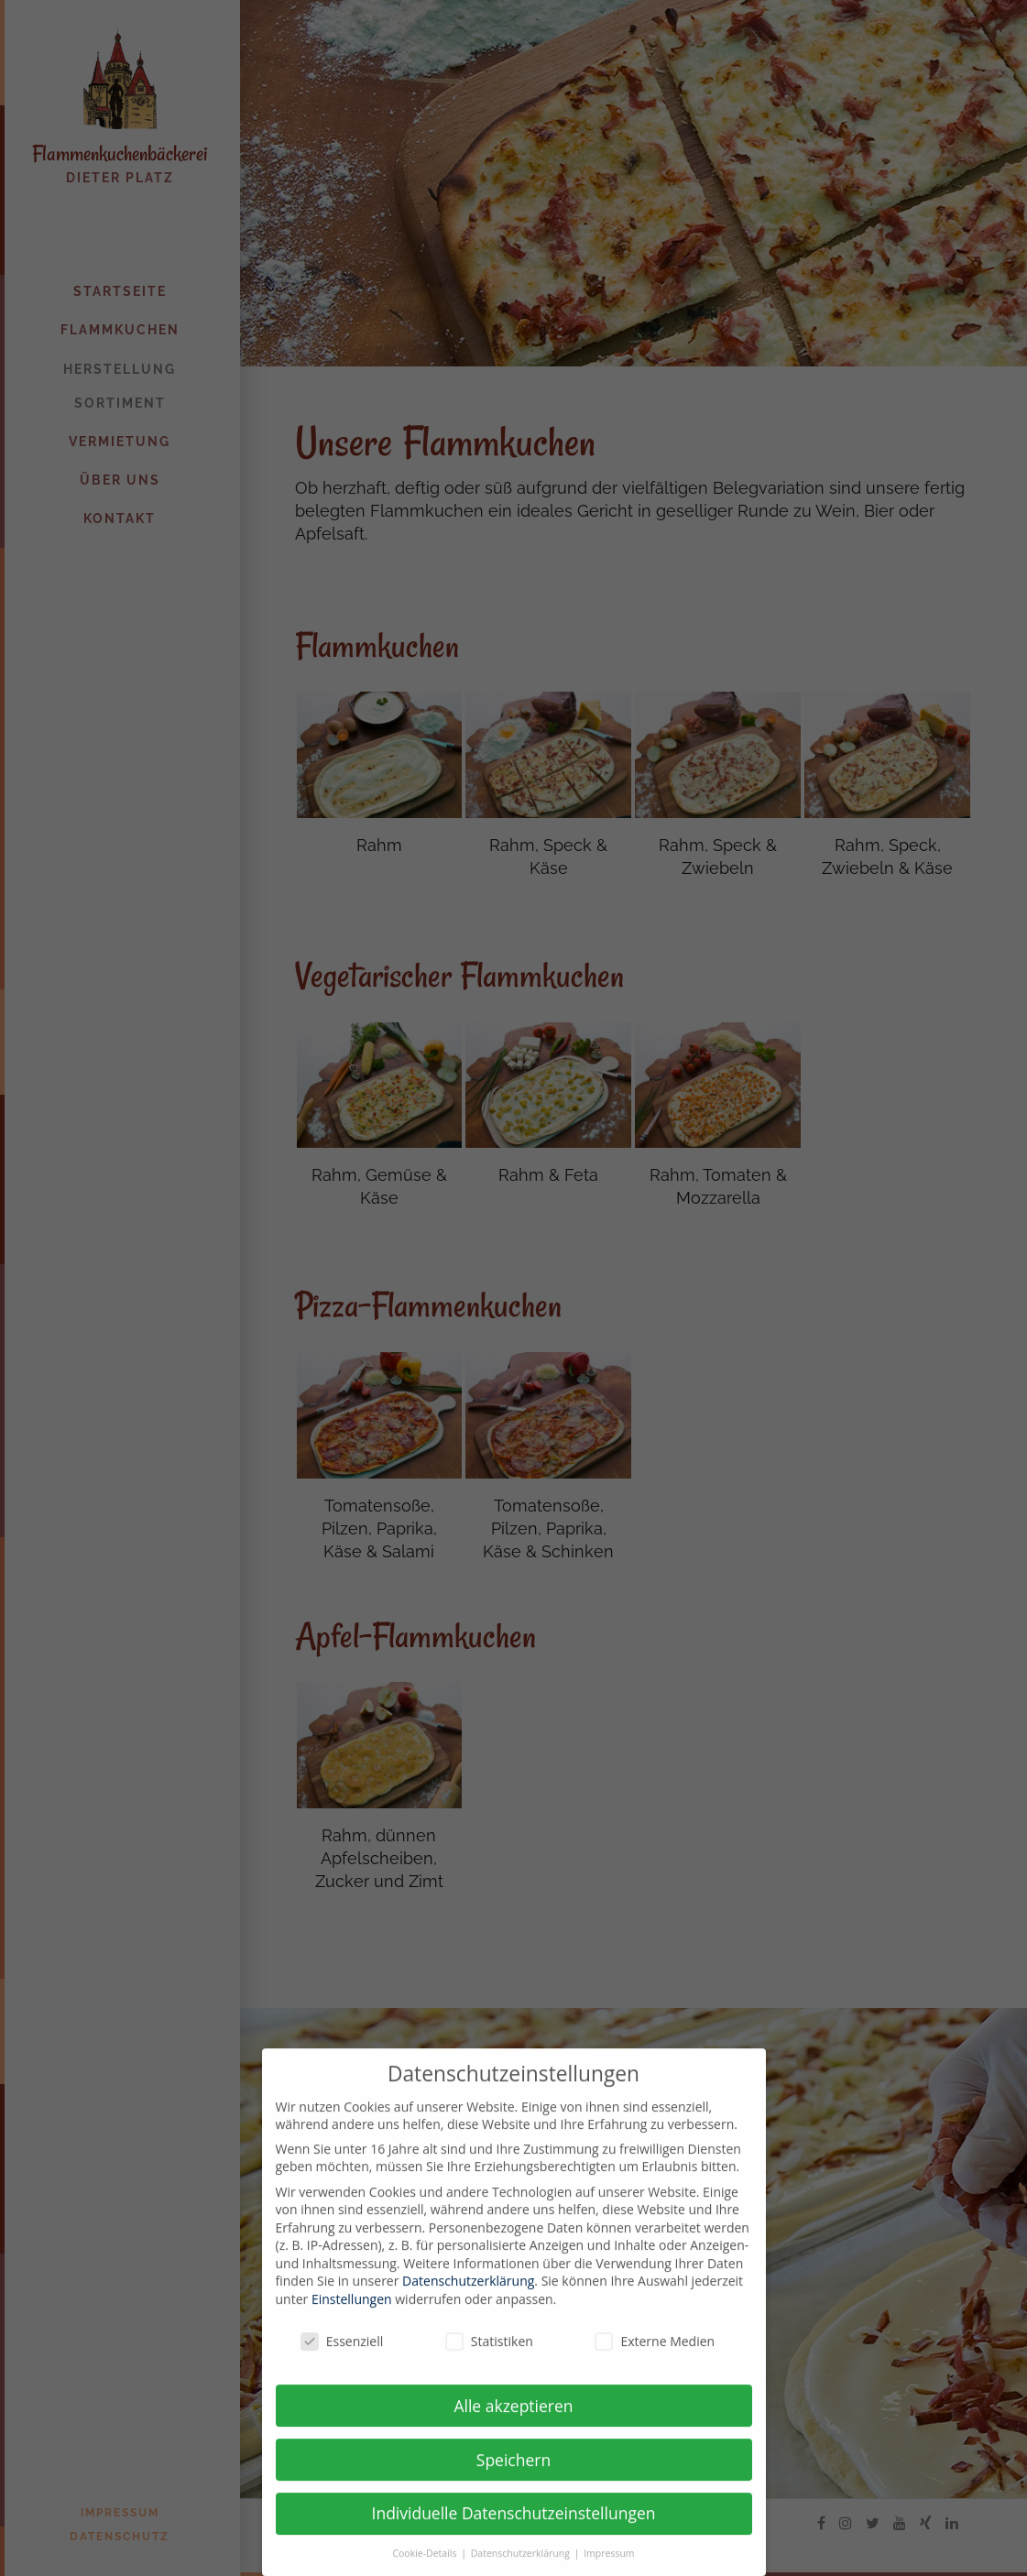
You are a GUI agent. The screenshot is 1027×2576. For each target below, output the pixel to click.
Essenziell (342, 2354)
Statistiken (489, 2354)
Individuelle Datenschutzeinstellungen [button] (514, 2527)
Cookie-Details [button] (425, 2566)
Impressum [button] (609, 2566)
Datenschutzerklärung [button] (522, 2566)
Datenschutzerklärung (468, 2294)
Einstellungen (351, 2311)
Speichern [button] (513, 2472)
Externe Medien (655, 2354)
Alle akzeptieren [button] (513, 2418)
